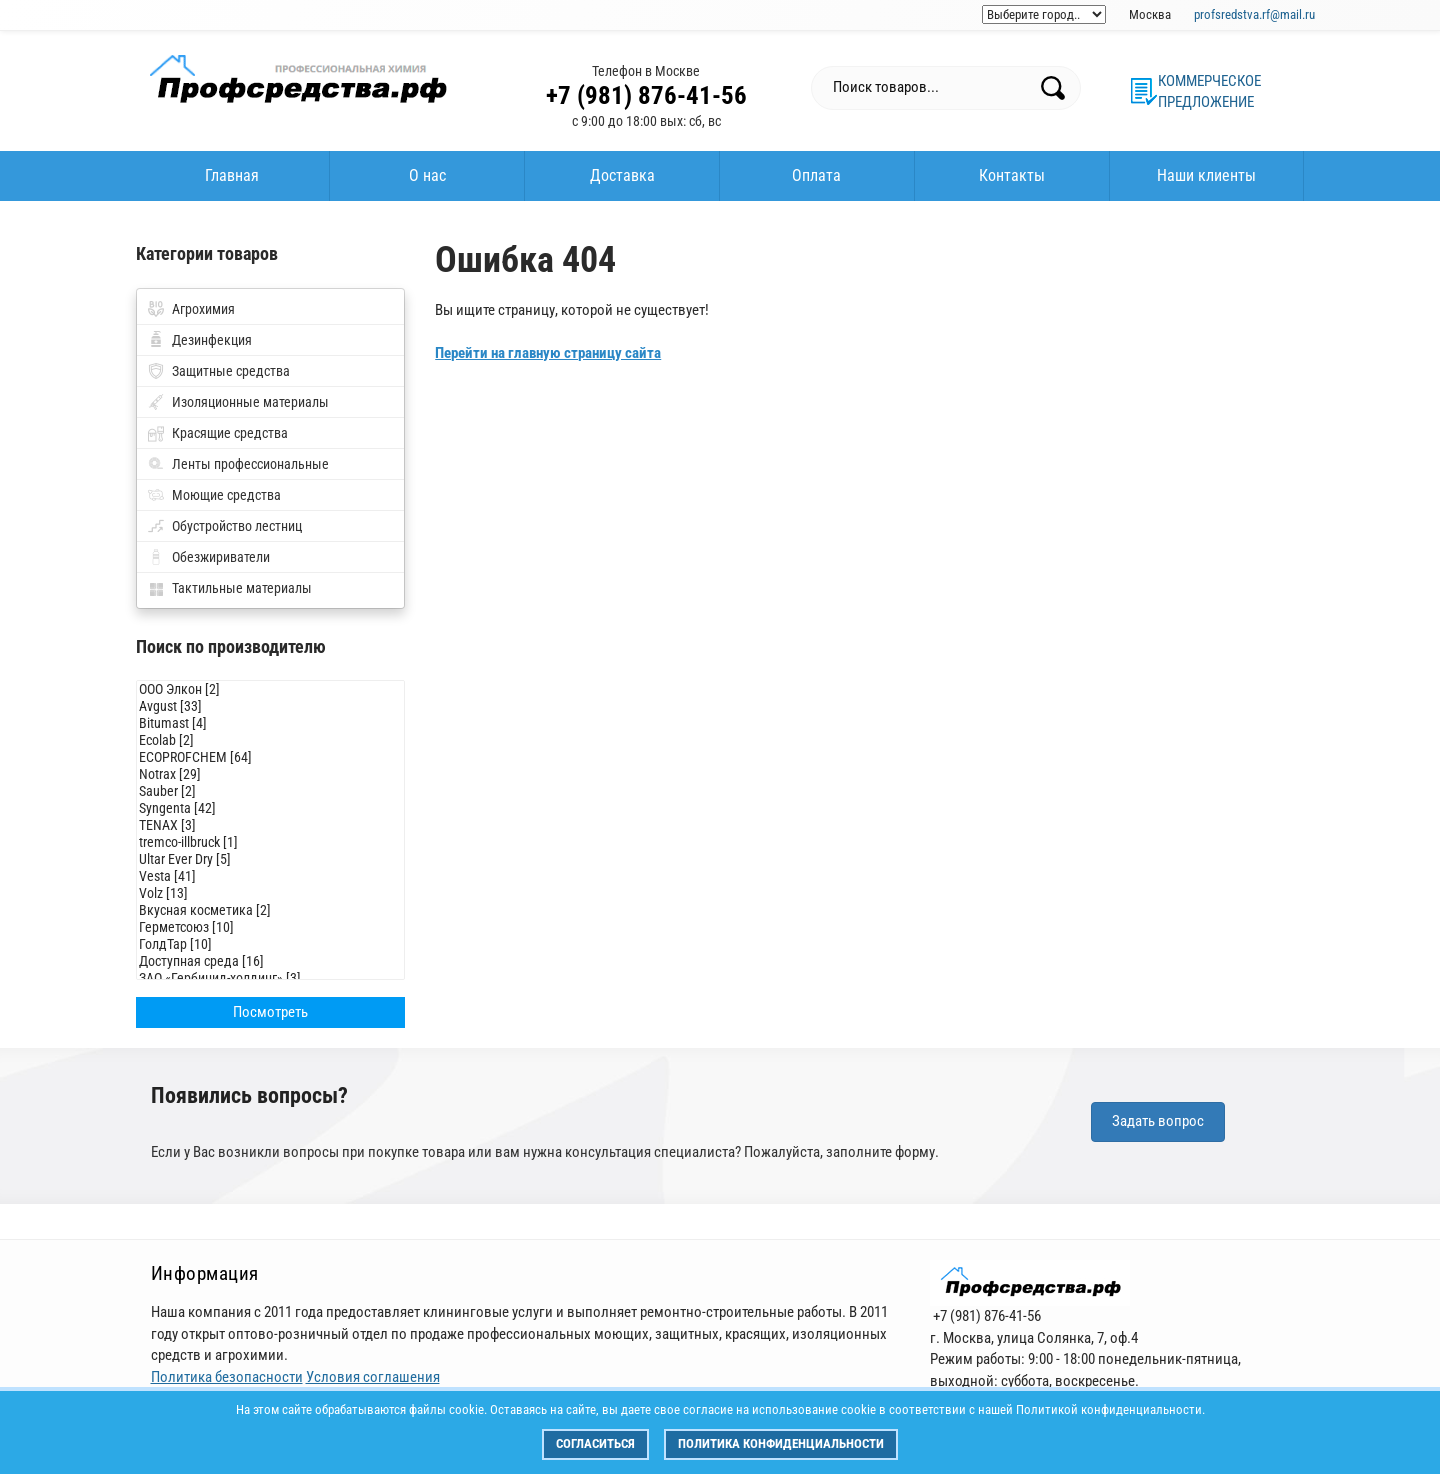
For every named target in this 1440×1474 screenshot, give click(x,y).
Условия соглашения (373, 1377)
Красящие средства (230, 433)
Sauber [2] (271, 791)
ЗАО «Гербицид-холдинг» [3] (271, 978)
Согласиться (595, 1443)
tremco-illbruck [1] (271, 842)
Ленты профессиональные (250, 464)
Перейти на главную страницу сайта (548, 353)
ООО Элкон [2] (271, 689)
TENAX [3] (271, 825)
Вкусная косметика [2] (271, 910)
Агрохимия (203, 309)
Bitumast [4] (271, 723)
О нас (427, 175)
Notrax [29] (271, 774)
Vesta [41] (271, 876)
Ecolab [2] (271, 740)
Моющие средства (226, 495)
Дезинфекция (212, 340)
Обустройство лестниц (237, 526)
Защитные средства (231, 371)
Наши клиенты (1206, 175)
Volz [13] (271, 893)
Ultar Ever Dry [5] (271, 859)
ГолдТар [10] (271, 944)
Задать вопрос (1158, 1121)
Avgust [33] (271, 706)
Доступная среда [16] (271, 961)
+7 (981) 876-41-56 (646, 95)
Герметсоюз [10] (271, 927)
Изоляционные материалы (250, 402)
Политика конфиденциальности (781, 1443)
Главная (232, 175)
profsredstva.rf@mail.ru (1254, 14)
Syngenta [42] (271, 808)
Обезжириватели (221, 557)
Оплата (816, 175)
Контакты (1012, 175)
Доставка (622, 175)
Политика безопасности (227, 1377)
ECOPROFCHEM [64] (271, 757)
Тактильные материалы (242, 588)
